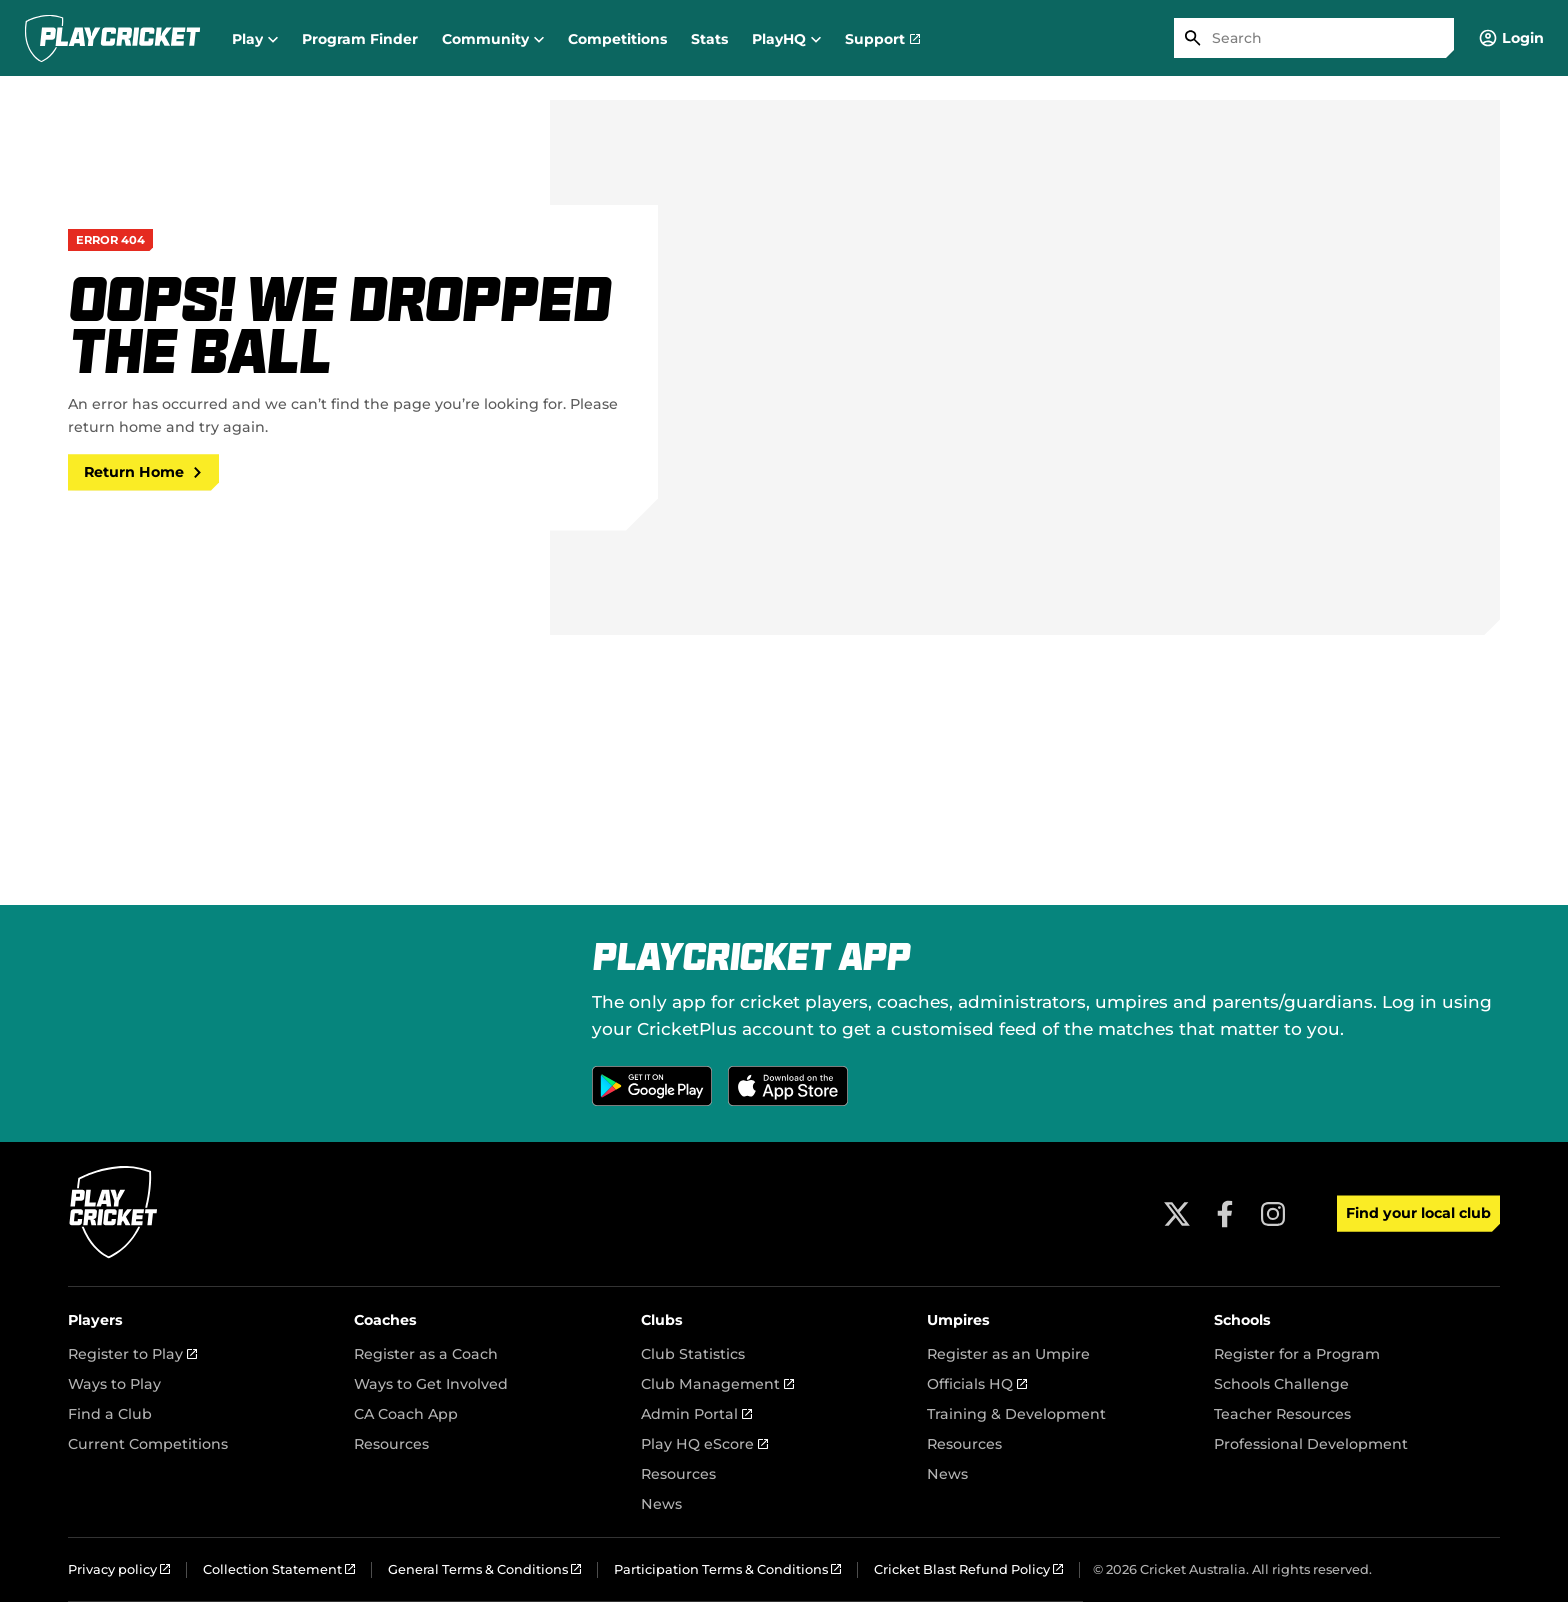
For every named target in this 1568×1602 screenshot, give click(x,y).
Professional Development (1311, 1444)
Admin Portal (696, 1414)
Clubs (662, 1320)
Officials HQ (977, 1384)
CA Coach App (406, 1414)
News (661, 1504)
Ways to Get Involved (431, 1384)
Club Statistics (693, 1354)
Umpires (958, 1320)
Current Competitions (148, 1444)
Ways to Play (114, 1384)
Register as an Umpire (1008, 1354)
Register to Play (132, 1354)
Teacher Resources (1282, 1414)
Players (95, 1320)
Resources (391, 1444)
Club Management (717, 1384)
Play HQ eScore (704, 1444)
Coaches (385, 1320)
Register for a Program (1297, 1354)
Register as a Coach (426, 1354)
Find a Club (110, 1414)
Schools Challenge (1281, 1384)
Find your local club (1418, 1213)
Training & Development (1016, 1414)
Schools (1242, 1320)
